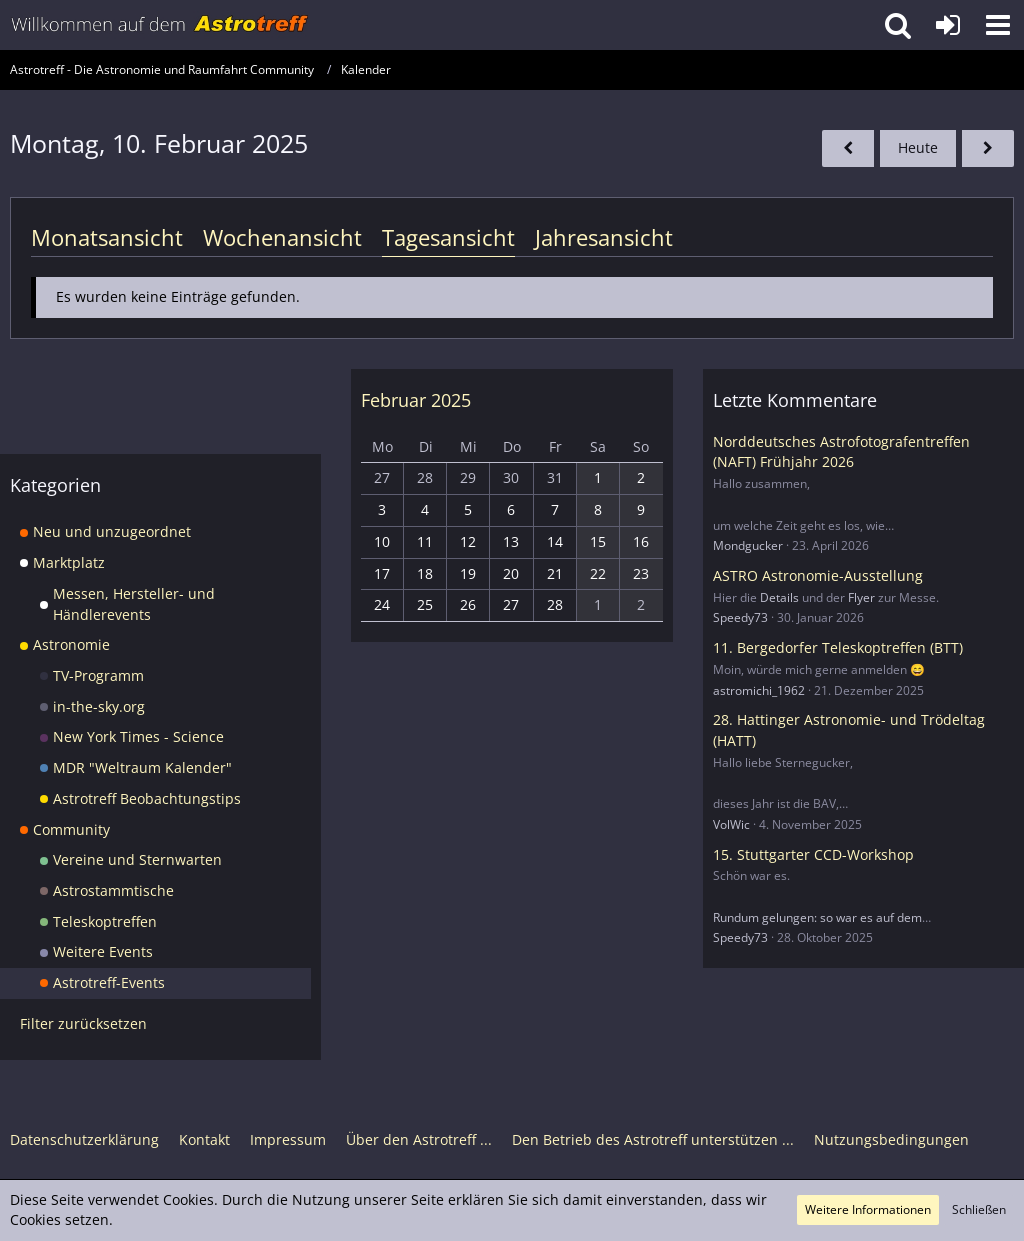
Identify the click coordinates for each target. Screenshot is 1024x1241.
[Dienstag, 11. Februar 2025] (988, 148)
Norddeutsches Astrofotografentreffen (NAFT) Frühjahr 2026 (841, 452)
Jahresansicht (604, 237)
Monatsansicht (107, 237)
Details (779, 597)
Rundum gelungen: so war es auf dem (817, 917)
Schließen (979, 1209)
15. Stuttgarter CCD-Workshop (813, 854)
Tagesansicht (448, 237)
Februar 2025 (416, 400)
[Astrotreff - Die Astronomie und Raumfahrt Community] (160, 25)
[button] (998, 25)
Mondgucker (748, 545)
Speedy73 (740, 617)
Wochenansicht (282, 237)
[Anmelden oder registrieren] (948, 25)
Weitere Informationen (868, 1209)
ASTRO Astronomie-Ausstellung (818, 575)
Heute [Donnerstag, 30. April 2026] (918, 147)
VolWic (731, 824)
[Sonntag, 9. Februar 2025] (848, 148)
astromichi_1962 (759, 690)
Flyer (861, 597)
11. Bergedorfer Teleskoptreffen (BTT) (838, 647)
